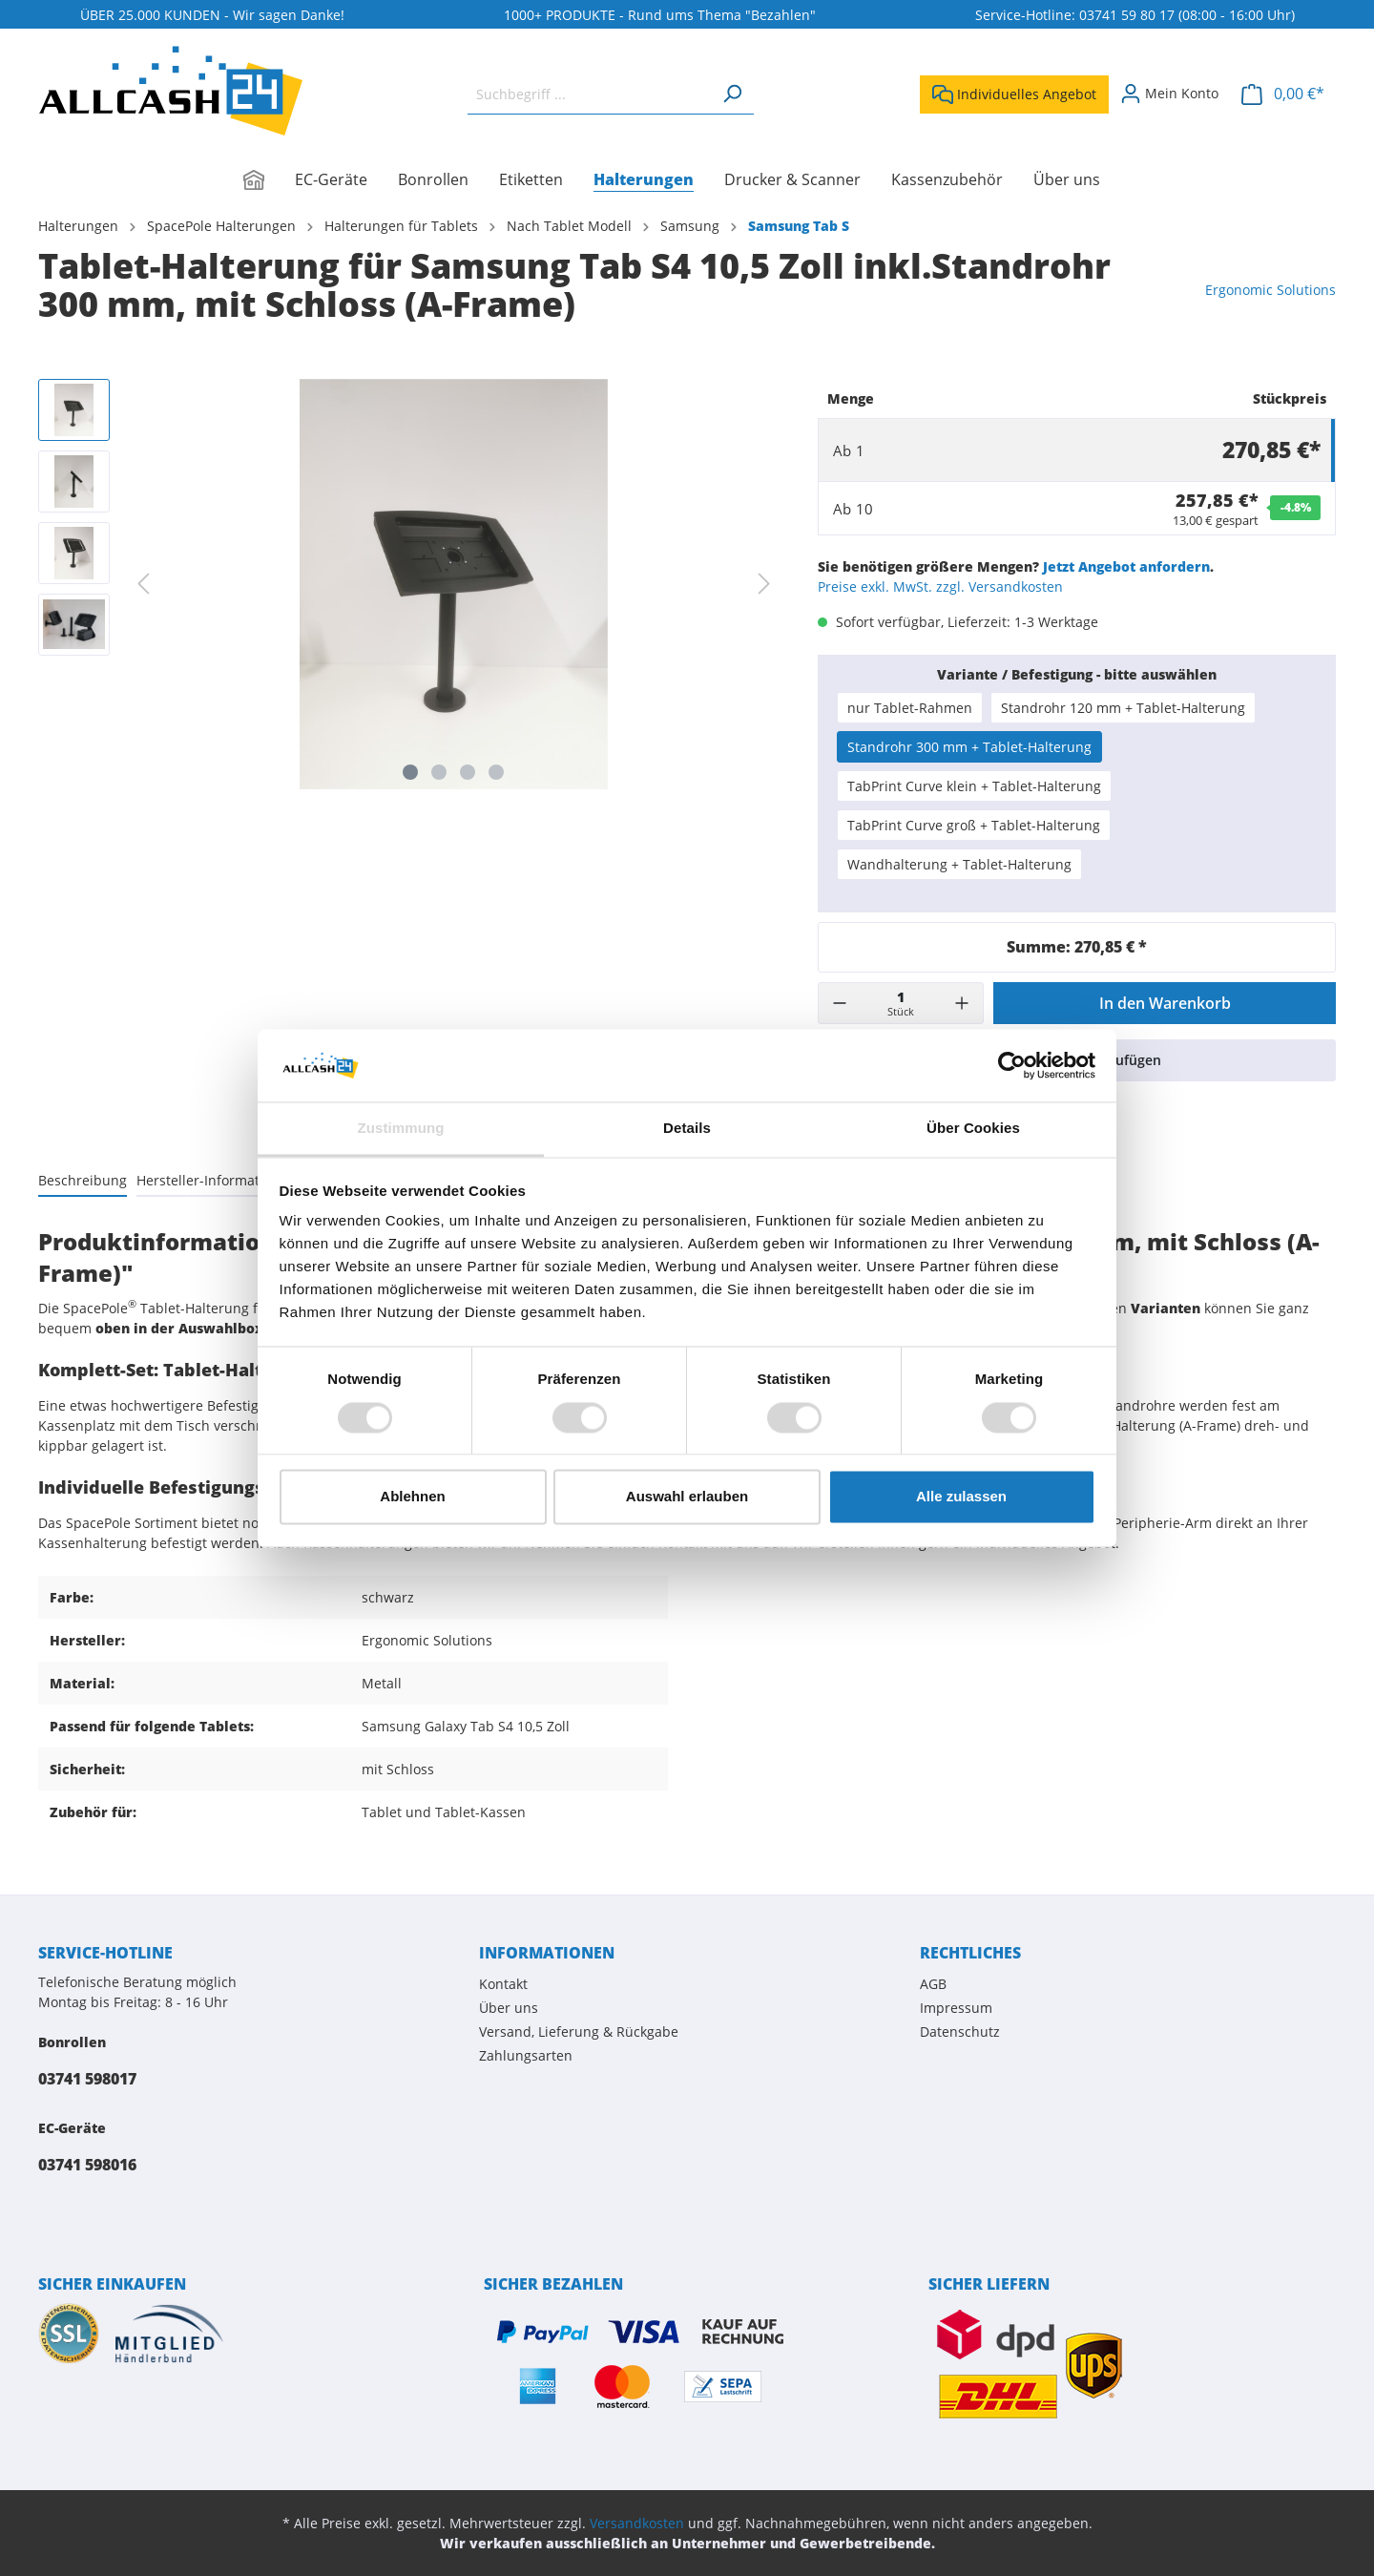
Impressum (956, 2008)
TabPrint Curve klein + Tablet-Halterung (974, 786)
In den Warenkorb (1165, 1003)
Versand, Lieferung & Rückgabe (578, 2031)
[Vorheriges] (143, 584)
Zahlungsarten (525, 2055)
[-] (840, 1003)
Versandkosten (637, 2523)
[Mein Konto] (1169, 93)
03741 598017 (87, 2078)
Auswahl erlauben (687, 1497)
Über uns (508, 2008)
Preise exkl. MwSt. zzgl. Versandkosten (940, 586)
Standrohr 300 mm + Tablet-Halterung (969, 747)
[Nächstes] (764, 584)
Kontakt (503, 1984)
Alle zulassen (961, 1497)
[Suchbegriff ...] (589, 94)
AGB (933, 1984)
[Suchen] (732, 94)
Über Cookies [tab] (973, 1128)
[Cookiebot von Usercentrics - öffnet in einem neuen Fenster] (1011, 1065)
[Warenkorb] (1283, 94)
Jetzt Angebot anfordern (1126, 566)
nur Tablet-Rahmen (909, 708)
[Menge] (900, 1003)
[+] (962, 1003)
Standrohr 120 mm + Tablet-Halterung (1123, 708)
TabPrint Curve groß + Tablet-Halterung (973, 825)
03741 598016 (87, 2164)
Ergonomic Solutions (1270, 290)
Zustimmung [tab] (401, 1128)
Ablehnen (412, 1497)
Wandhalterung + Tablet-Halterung (959, 864)
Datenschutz (960, 2031)
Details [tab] (687, 1128)
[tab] (82, 1179)
